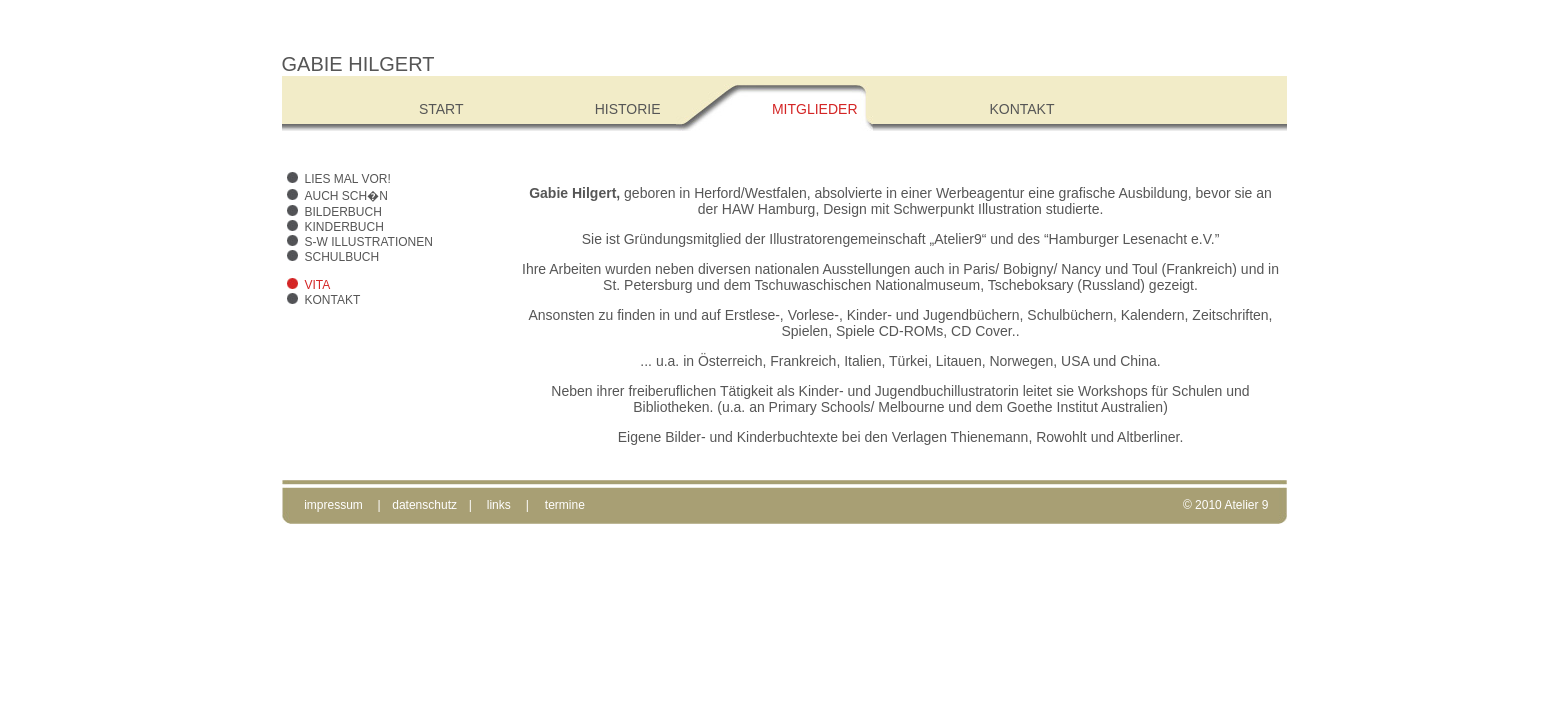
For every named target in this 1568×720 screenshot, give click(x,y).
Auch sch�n (346, 196)
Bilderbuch (343, 212)
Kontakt (333, 300)
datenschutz (424, 505)
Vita (318, 285)
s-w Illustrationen (369, 242)
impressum (333, 505)
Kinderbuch (344, 227)
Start (441, 109)
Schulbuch (342, 257)
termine (565, 505)
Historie (628, 109)
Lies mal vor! (348, 179)
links (499, 505)
